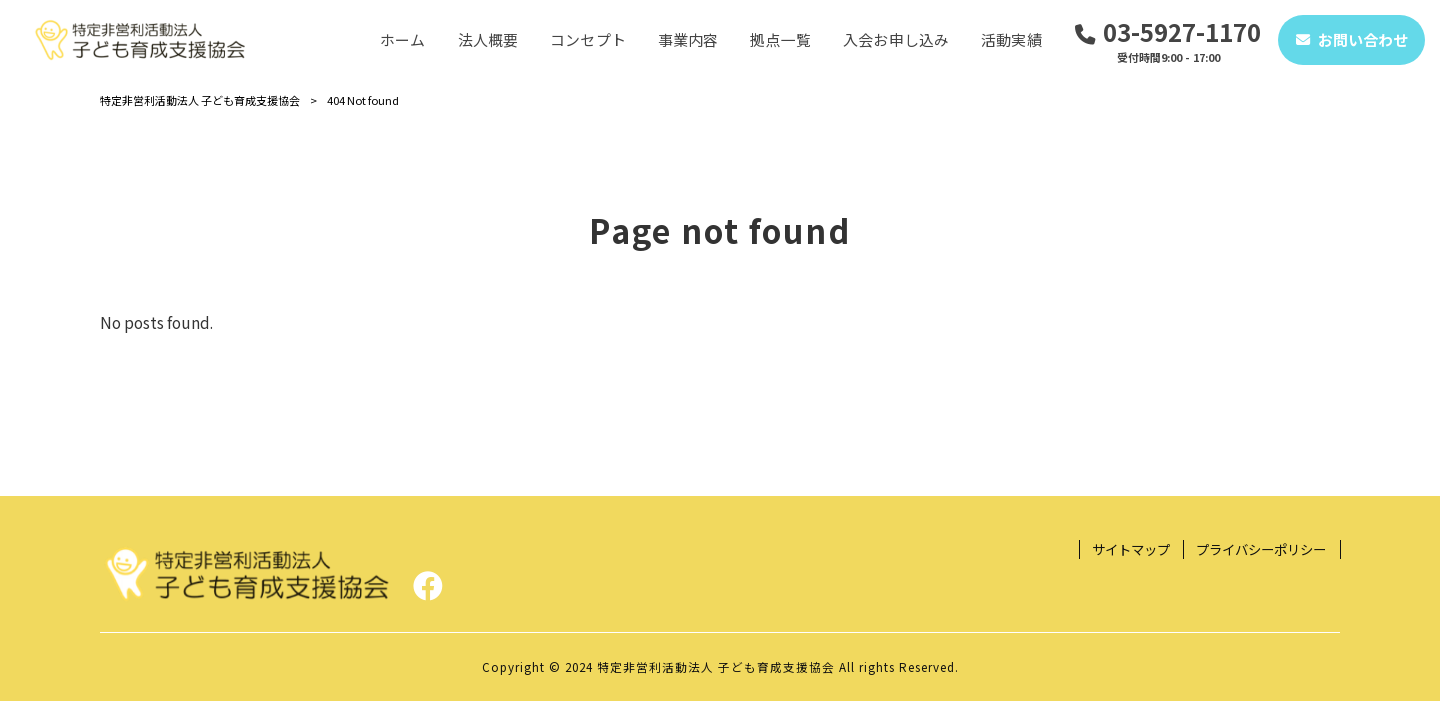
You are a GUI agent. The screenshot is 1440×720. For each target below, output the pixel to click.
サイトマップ (1131, 549)
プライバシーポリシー (1261, 549)
